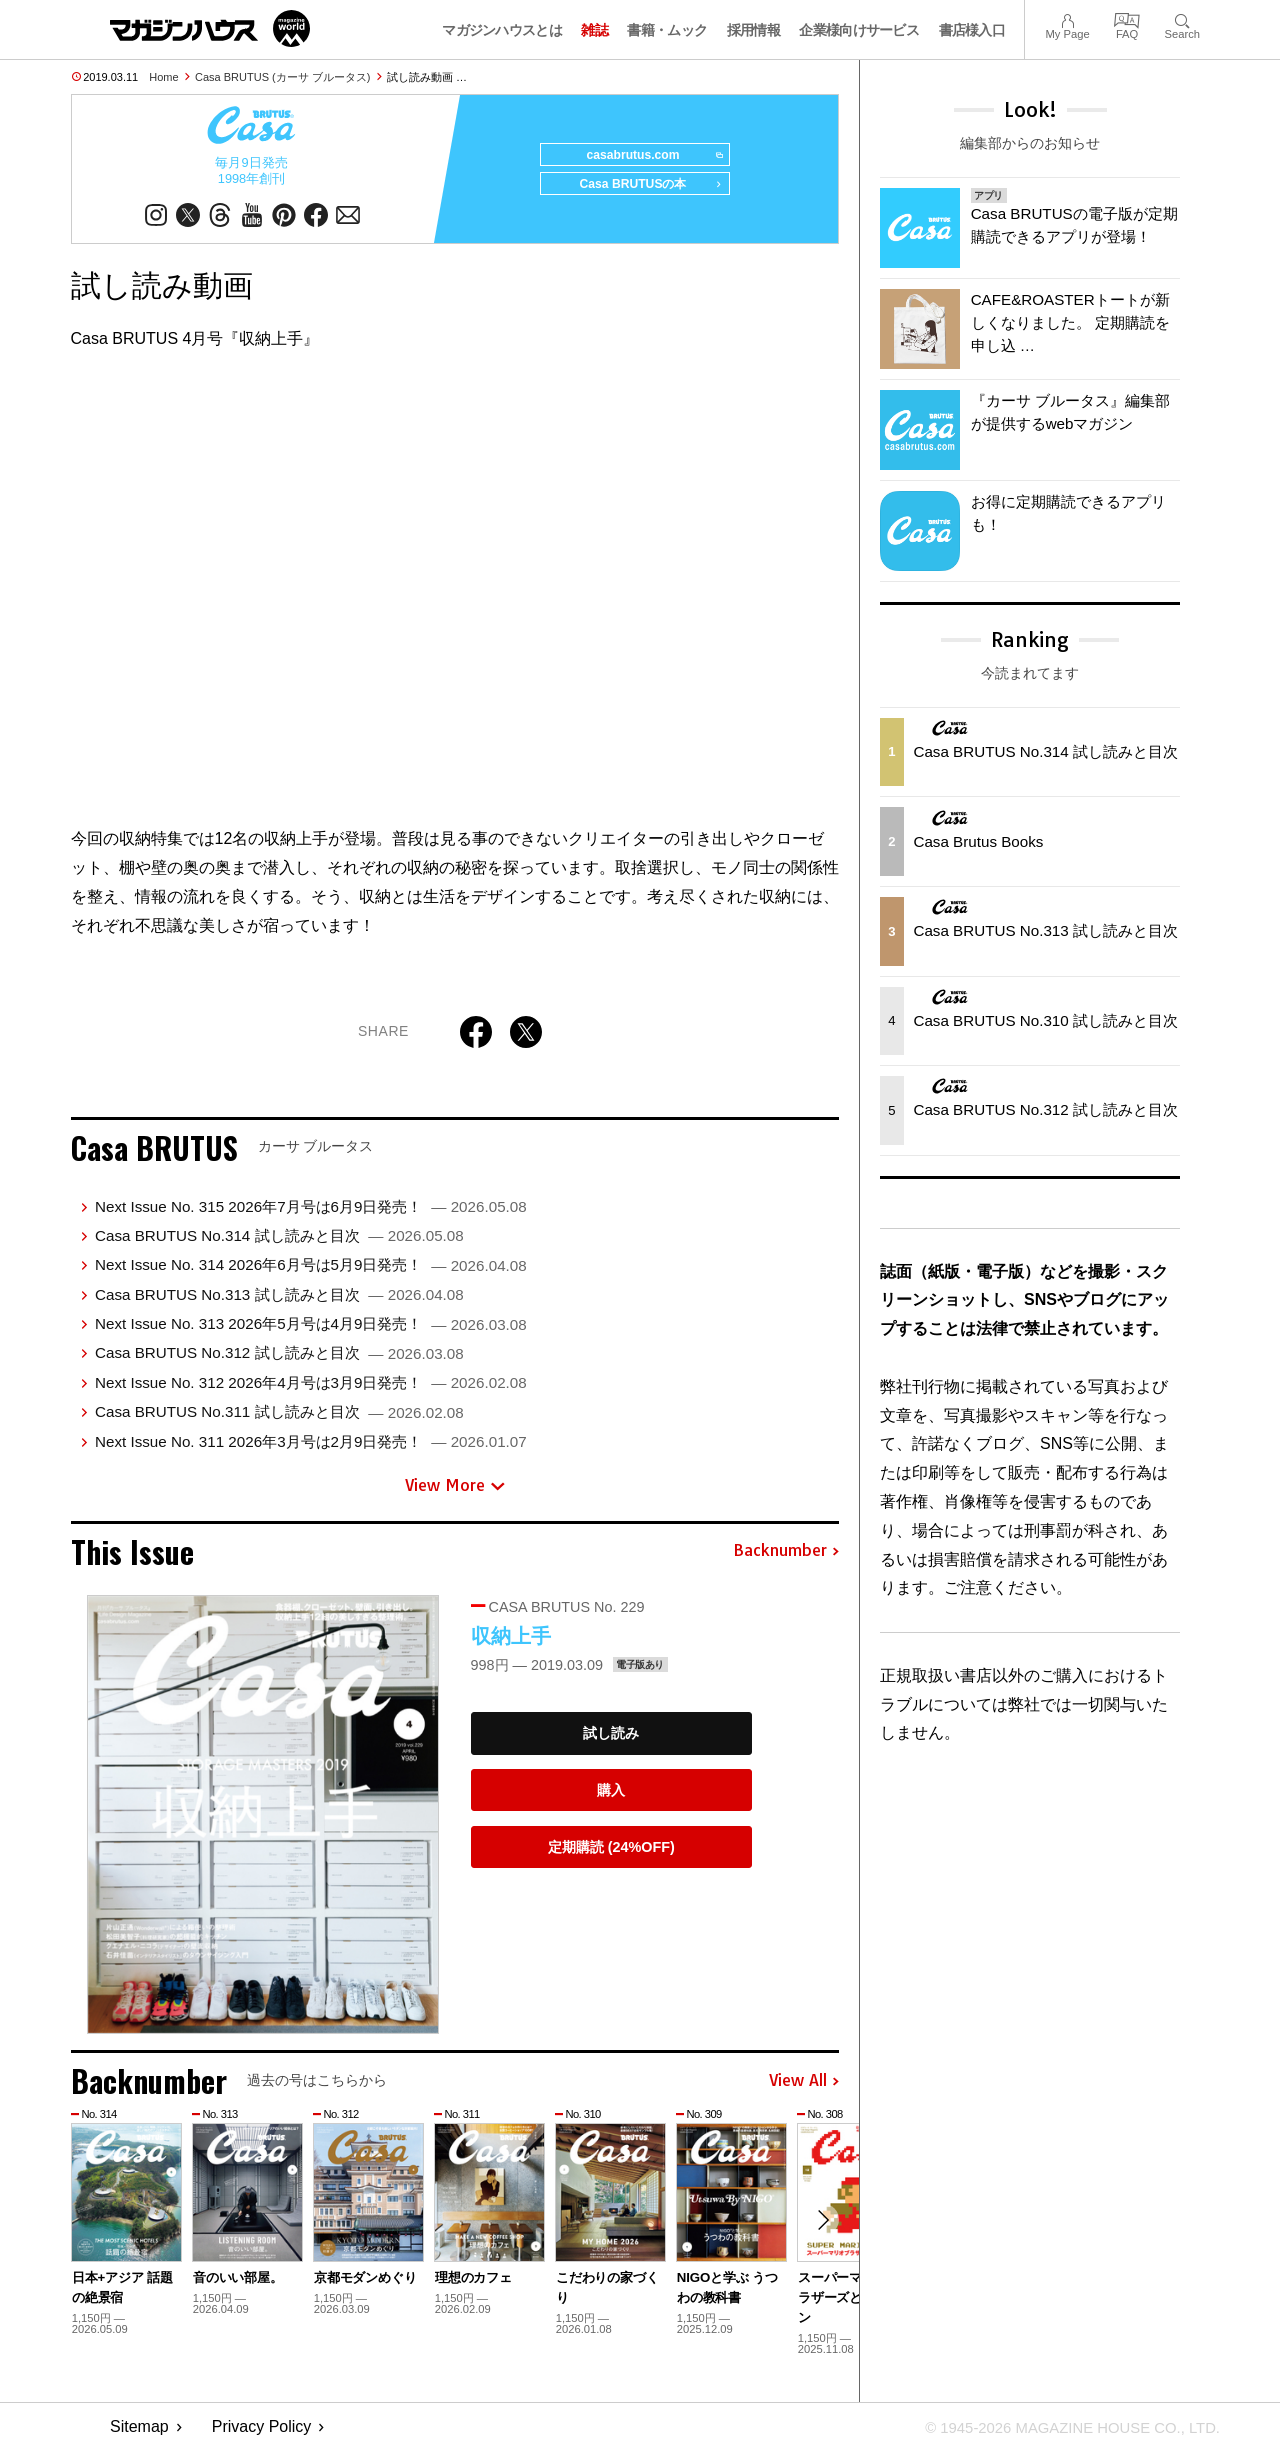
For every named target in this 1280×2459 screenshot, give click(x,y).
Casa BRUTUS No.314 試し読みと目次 (279, 1242)
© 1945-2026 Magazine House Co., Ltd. (1061, 2434)
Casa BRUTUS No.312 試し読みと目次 (279, 1359)
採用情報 (753, 30)
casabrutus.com (647, 156)
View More (455, 1492)
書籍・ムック (667, 30)
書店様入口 (972, 30)
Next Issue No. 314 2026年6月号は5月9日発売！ (311, 1271)
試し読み (611, 1740)
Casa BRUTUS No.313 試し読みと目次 (279, 1301)
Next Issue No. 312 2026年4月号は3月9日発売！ (311, 1389)
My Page (1067, 18)
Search (1182, 18)
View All (804, 2088)
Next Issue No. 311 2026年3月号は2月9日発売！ (311, 1448)
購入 (611, 1797)
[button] (821, 2229)
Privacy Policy (262, 2434)
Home (163, 77)
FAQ (1127, 18)
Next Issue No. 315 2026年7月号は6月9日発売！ (311, 1213)
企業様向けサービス (859, 30)
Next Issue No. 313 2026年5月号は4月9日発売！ (311, 1330)
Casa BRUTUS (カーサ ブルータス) (282, 77)
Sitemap (139, 2434)
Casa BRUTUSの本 (643, 192)
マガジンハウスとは (502, 30)
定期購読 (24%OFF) (611, 1854)
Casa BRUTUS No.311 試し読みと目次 (279, 1418)
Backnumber (786, 1558)
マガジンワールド (210, 28)
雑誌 (594, 30)
